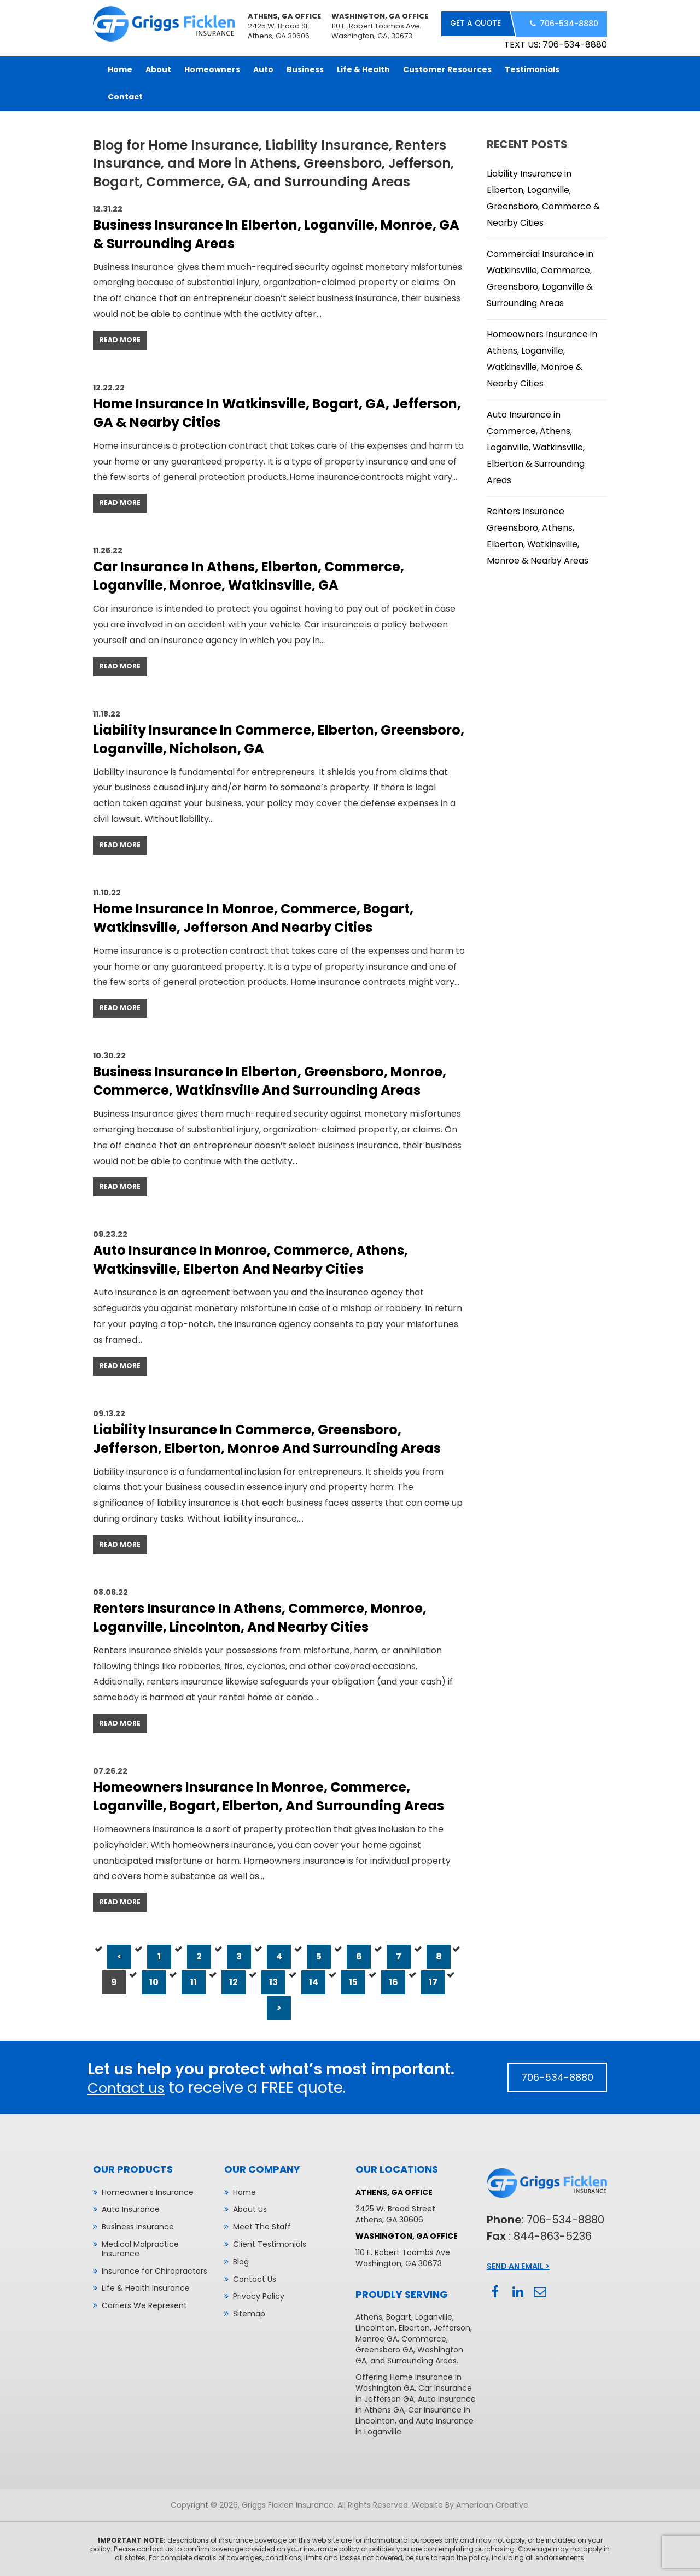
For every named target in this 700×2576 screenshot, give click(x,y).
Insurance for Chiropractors (154, 2269)
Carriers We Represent (144, 2304)
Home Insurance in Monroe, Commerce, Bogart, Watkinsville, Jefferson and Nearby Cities (253, 917)
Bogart (398, 2315)
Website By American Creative (470, 2503)
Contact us (130, 2086)
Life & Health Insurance (146, 2286)
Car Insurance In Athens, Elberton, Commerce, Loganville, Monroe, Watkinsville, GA (248, 574)
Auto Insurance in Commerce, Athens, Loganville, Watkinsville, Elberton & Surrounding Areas (536, 446)
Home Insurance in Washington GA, (408, 2381)
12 (233, 1981)
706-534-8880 (568, 23)
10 (154, 1981)
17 (433, 1981)
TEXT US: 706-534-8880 (555, 43)
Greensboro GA (384, 2348)
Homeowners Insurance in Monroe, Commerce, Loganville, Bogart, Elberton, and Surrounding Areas (268, 1795)
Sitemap (249, 2312)
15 (353, 1981)
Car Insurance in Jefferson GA (413, 2392)
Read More (120, 338)
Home (244, 2191)
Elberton (414, 2326)
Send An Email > (518, 2265)
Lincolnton (375, 2326)
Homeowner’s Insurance (148, 2191)
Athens (368, 2315)
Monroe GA (376, 2337)
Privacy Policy (258, 2295)
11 (193, 1981)
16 (393, 1981)
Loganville (433, 2315)
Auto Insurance (131, 2208)
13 (273, 1981)
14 (313, 1981)
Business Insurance (138, 2225)
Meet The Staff (262, 2225)
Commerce (423, 2337)
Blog (241, 2260)
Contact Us (254, 2278)
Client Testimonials (269, 2243)
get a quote (473, 23)
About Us (250, 2208)
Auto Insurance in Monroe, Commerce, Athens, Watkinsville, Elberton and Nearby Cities (250, 1259)
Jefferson (452, 2326)
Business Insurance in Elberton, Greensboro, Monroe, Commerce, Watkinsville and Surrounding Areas (269, 1079)
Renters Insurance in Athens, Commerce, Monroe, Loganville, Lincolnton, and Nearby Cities (260, 1616)
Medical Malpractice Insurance (140, 2248)
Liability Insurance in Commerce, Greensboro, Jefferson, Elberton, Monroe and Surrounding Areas (267, 1437)
